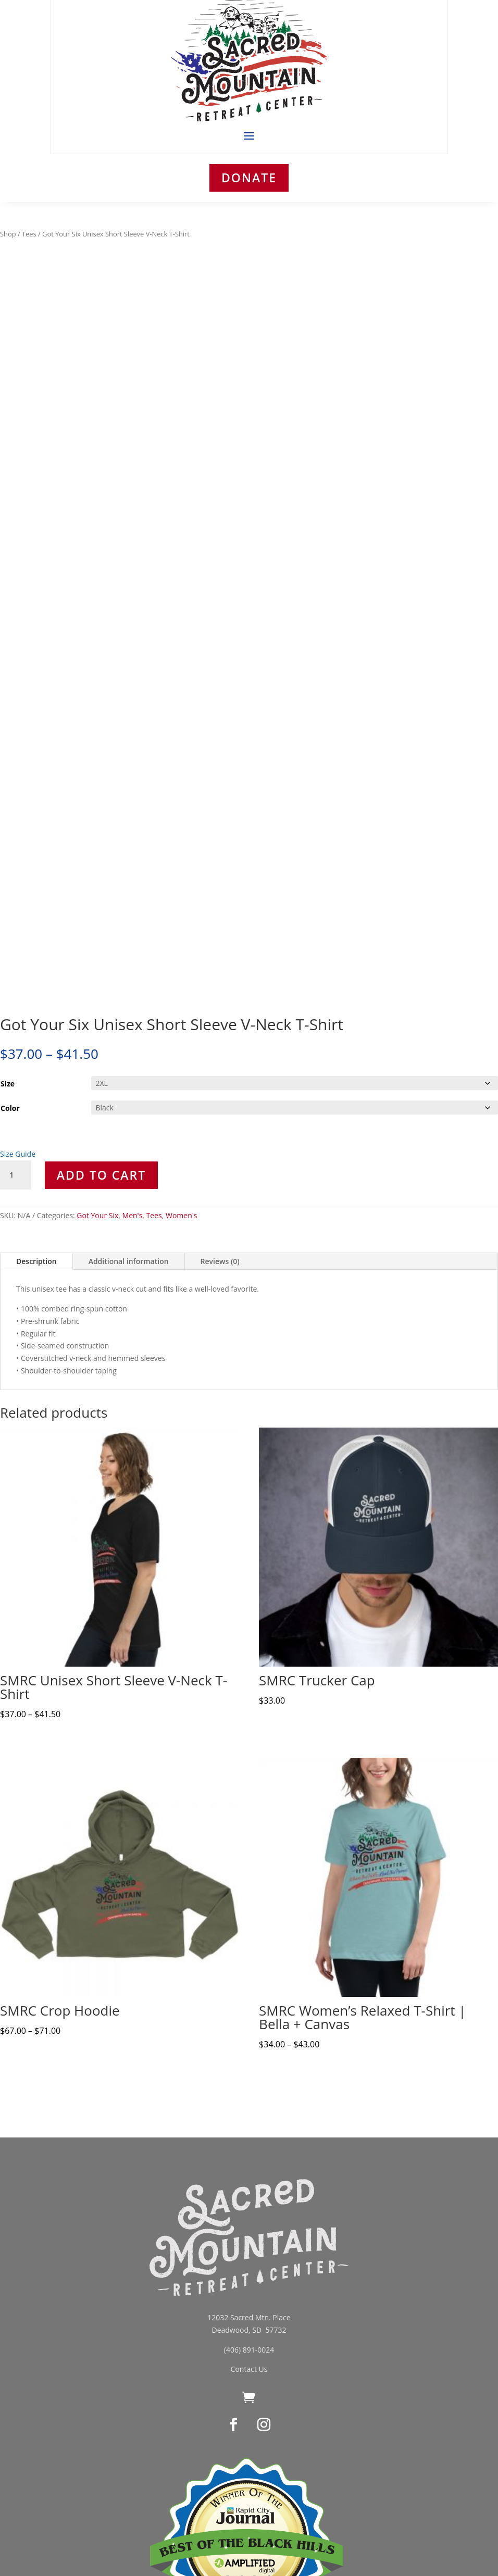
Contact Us (249, 2369)
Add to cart (101, 1175)
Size (8, 1084)
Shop (8, 234)
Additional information (129, 1261)
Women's (181, 1215)
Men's (132, 1215)
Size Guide (17, 1154)
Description (36, 1261)
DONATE (249, 177)
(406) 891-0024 (249, 2350)
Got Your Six (97, 1215)
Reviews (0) (220, 1261)
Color (10, 1108)
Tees (29, 234)
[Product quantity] (15, 1175)
